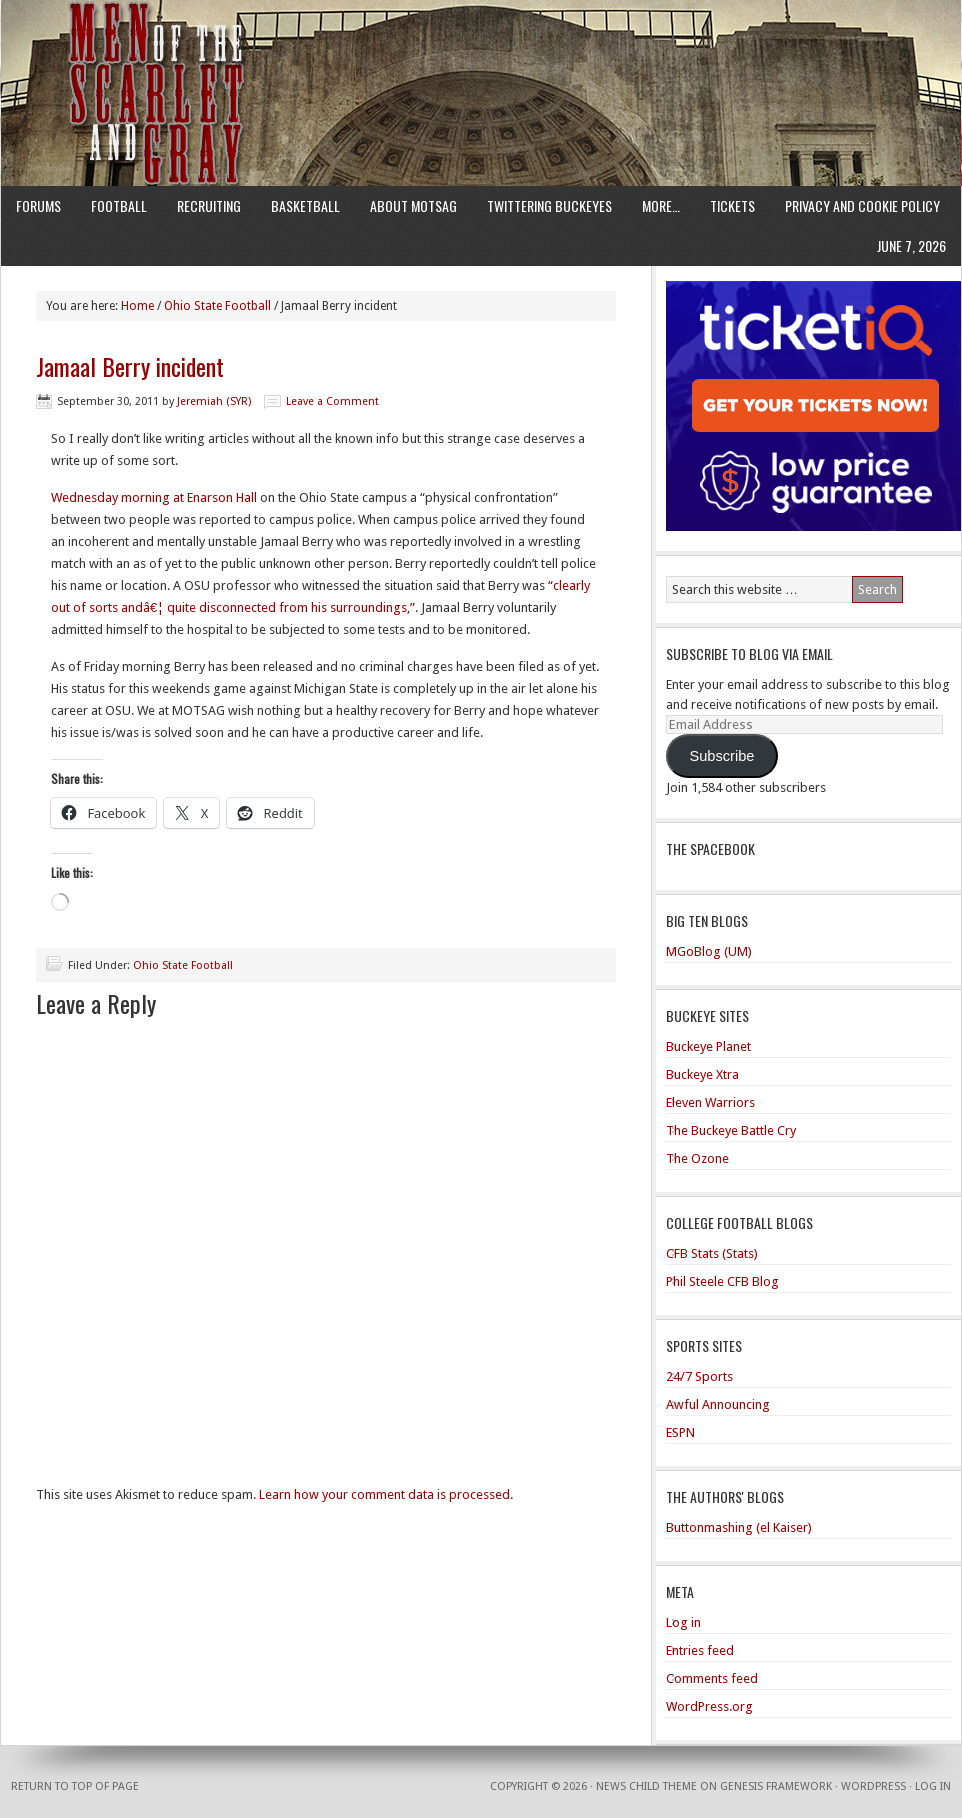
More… (661, 205)
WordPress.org (709, 1706)
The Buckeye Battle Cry (731, 1130)
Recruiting (209, 205)
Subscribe (721, 756)
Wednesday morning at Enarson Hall (154, 497)
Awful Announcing (718, 1404)
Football (119, 205)
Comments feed (712, 1678)
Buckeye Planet (708, 1046)
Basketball (305, 205)
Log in (683, 1622)
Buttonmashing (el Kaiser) (739, 1527)
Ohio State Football (183, 965)
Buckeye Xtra (702, 1074)
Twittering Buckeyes (549, 205)
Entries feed (700, 1650)
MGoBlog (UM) (709, 951)
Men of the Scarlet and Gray (481, 55)
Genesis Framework (776, 1786)
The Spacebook (710, 848)
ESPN (680, 1432)
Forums (38, 205)
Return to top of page (75, 1786)
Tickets (732, 205)
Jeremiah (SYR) (214, 401)
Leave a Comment (332, 401)
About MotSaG (413, 205)
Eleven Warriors (710, 1102)
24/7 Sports (699, 1376)
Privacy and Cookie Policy (862, 205)
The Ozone (697, 1158)
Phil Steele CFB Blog (722, 1281)
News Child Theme (646, 1786)
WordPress (873, 1786)
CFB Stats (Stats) (712, 1253)
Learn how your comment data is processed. (386, 1494)
